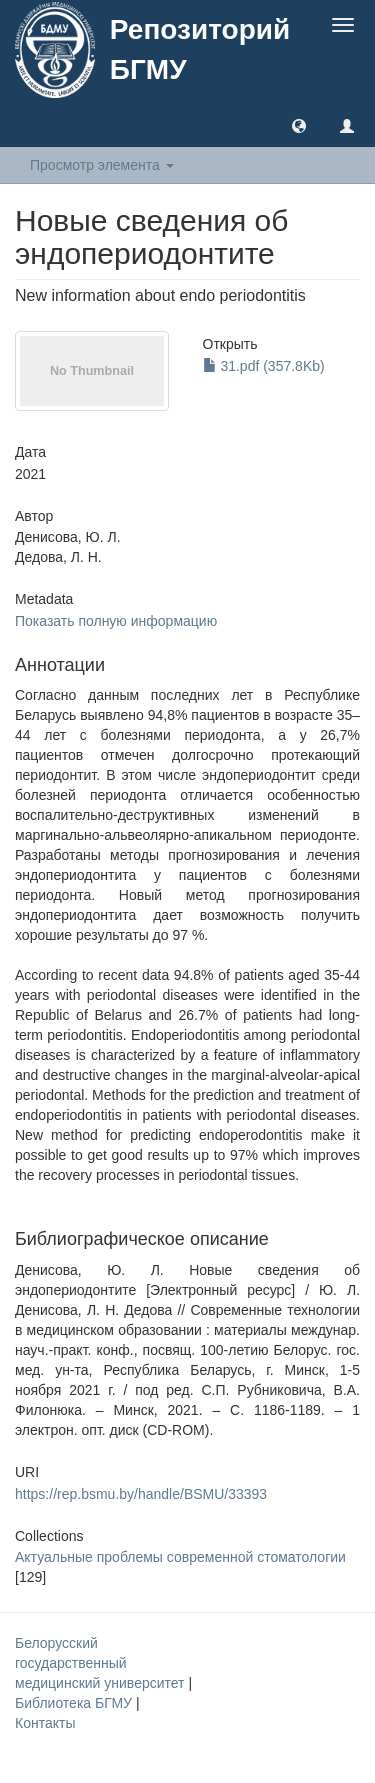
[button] (299, 125)
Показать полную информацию (116, 621)
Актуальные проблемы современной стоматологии (180, 1557)
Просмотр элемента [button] (102, 165)
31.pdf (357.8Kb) (264, 366)
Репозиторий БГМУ (200, 49)
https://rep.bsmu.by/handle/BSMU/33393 (141, 1494)
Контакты (45, 1723)
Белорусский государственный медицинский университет (101, 1663)
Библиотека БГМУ (75, 1703)
